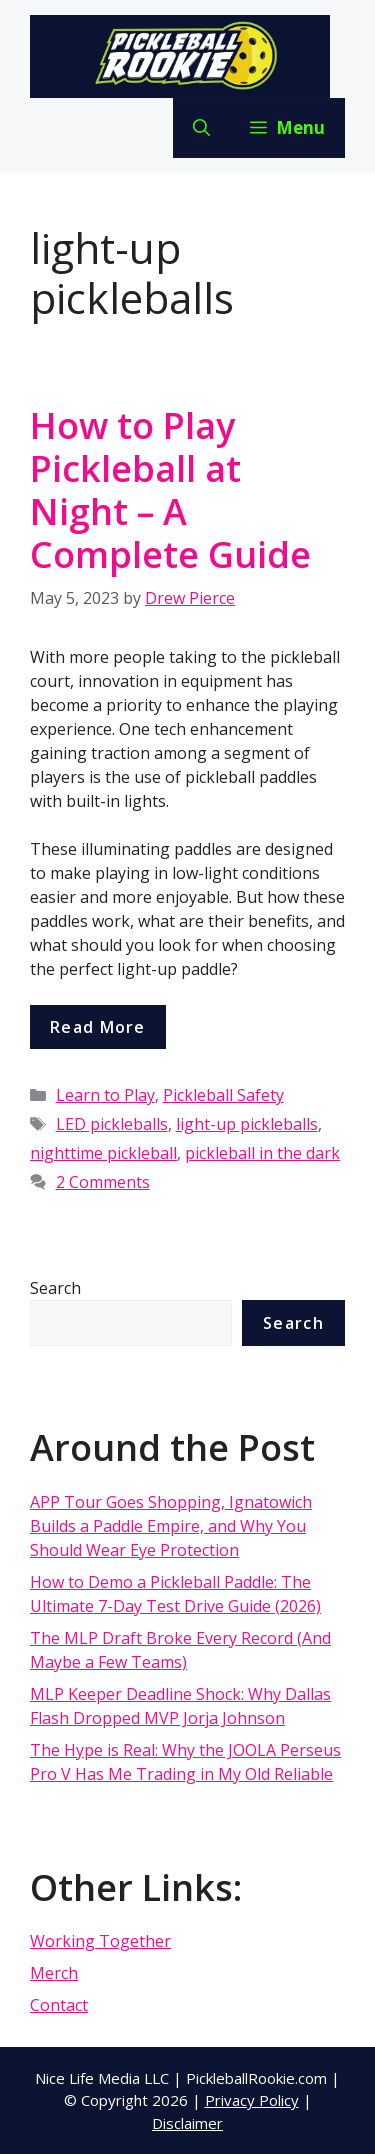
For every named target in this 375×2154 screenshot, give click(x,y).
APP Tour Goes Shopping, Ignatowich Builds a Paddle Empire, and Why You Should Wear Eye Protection (171, 1526)
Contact (59, 2005)
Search (55, 1288)
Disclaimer (187, 2123)
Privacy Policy (252, 2100)
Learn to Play (105, 1095)
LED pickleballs (112, 1124)
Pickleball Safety (223, 1095)
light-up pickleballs (247, 1124)
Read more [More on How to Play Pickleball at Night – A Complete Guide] (98, 1027)
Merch (54, 1973)
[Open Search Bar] (201, 128)
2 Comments (103, 1182)
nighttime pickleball (103, 1153)
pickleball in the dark (262, 1153)
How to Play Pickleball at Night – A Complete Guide (170, 490)
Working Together (100, 1941)
